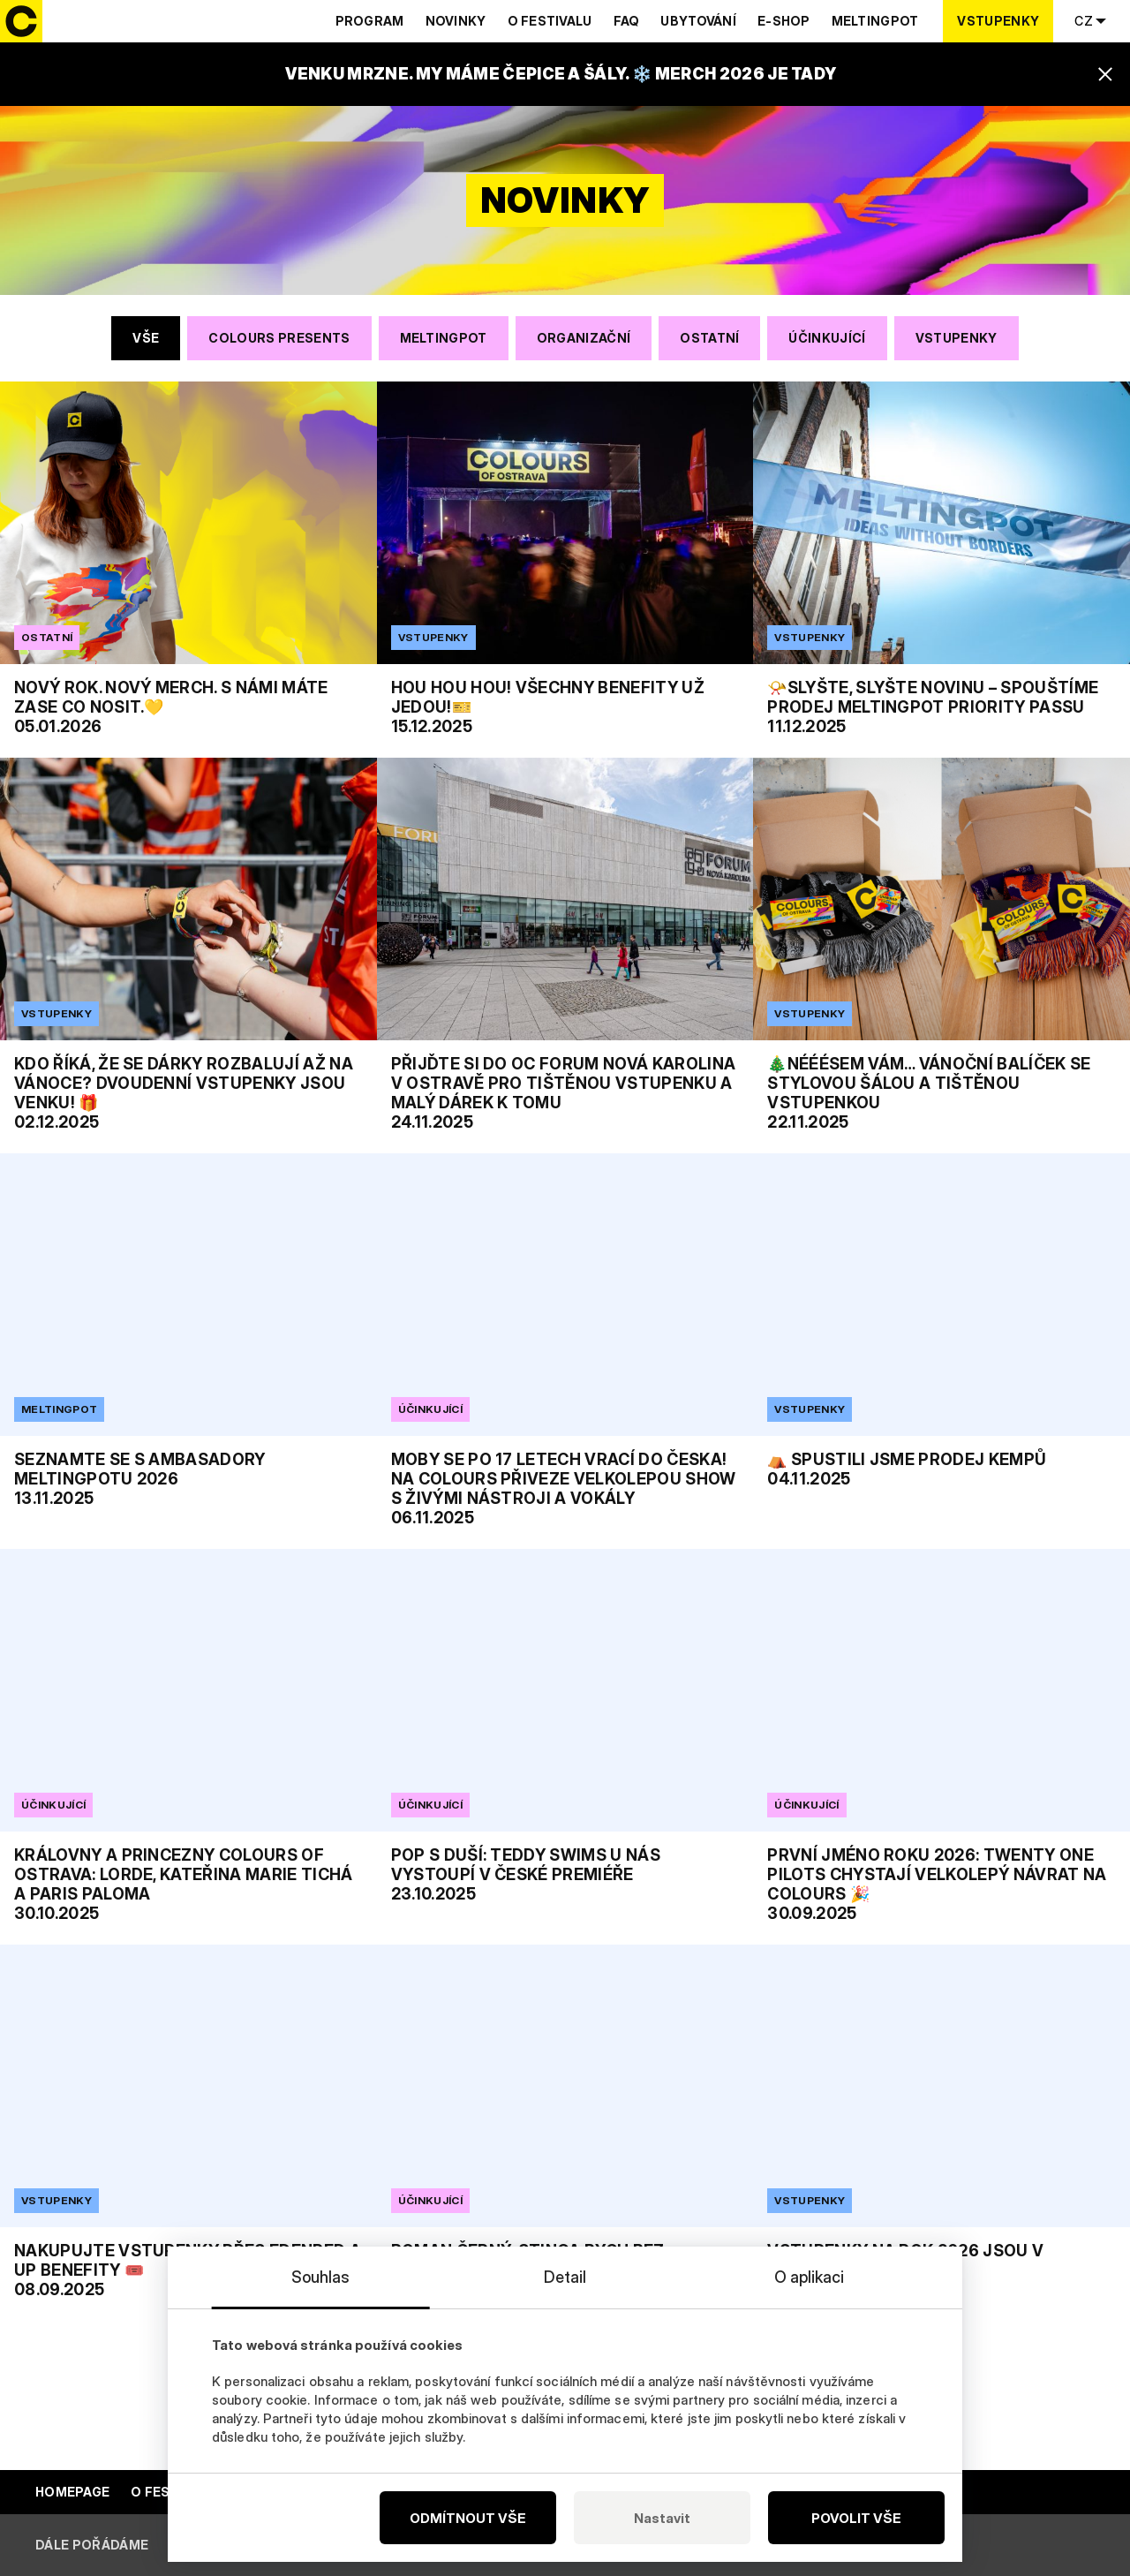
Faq (627, 20)
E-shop (783, 20)
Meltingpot (875, 20)
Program (369, 20)
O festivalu (550, 20)
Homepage (72, 2491)
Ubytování (698, 20)
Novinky (456, 20)
